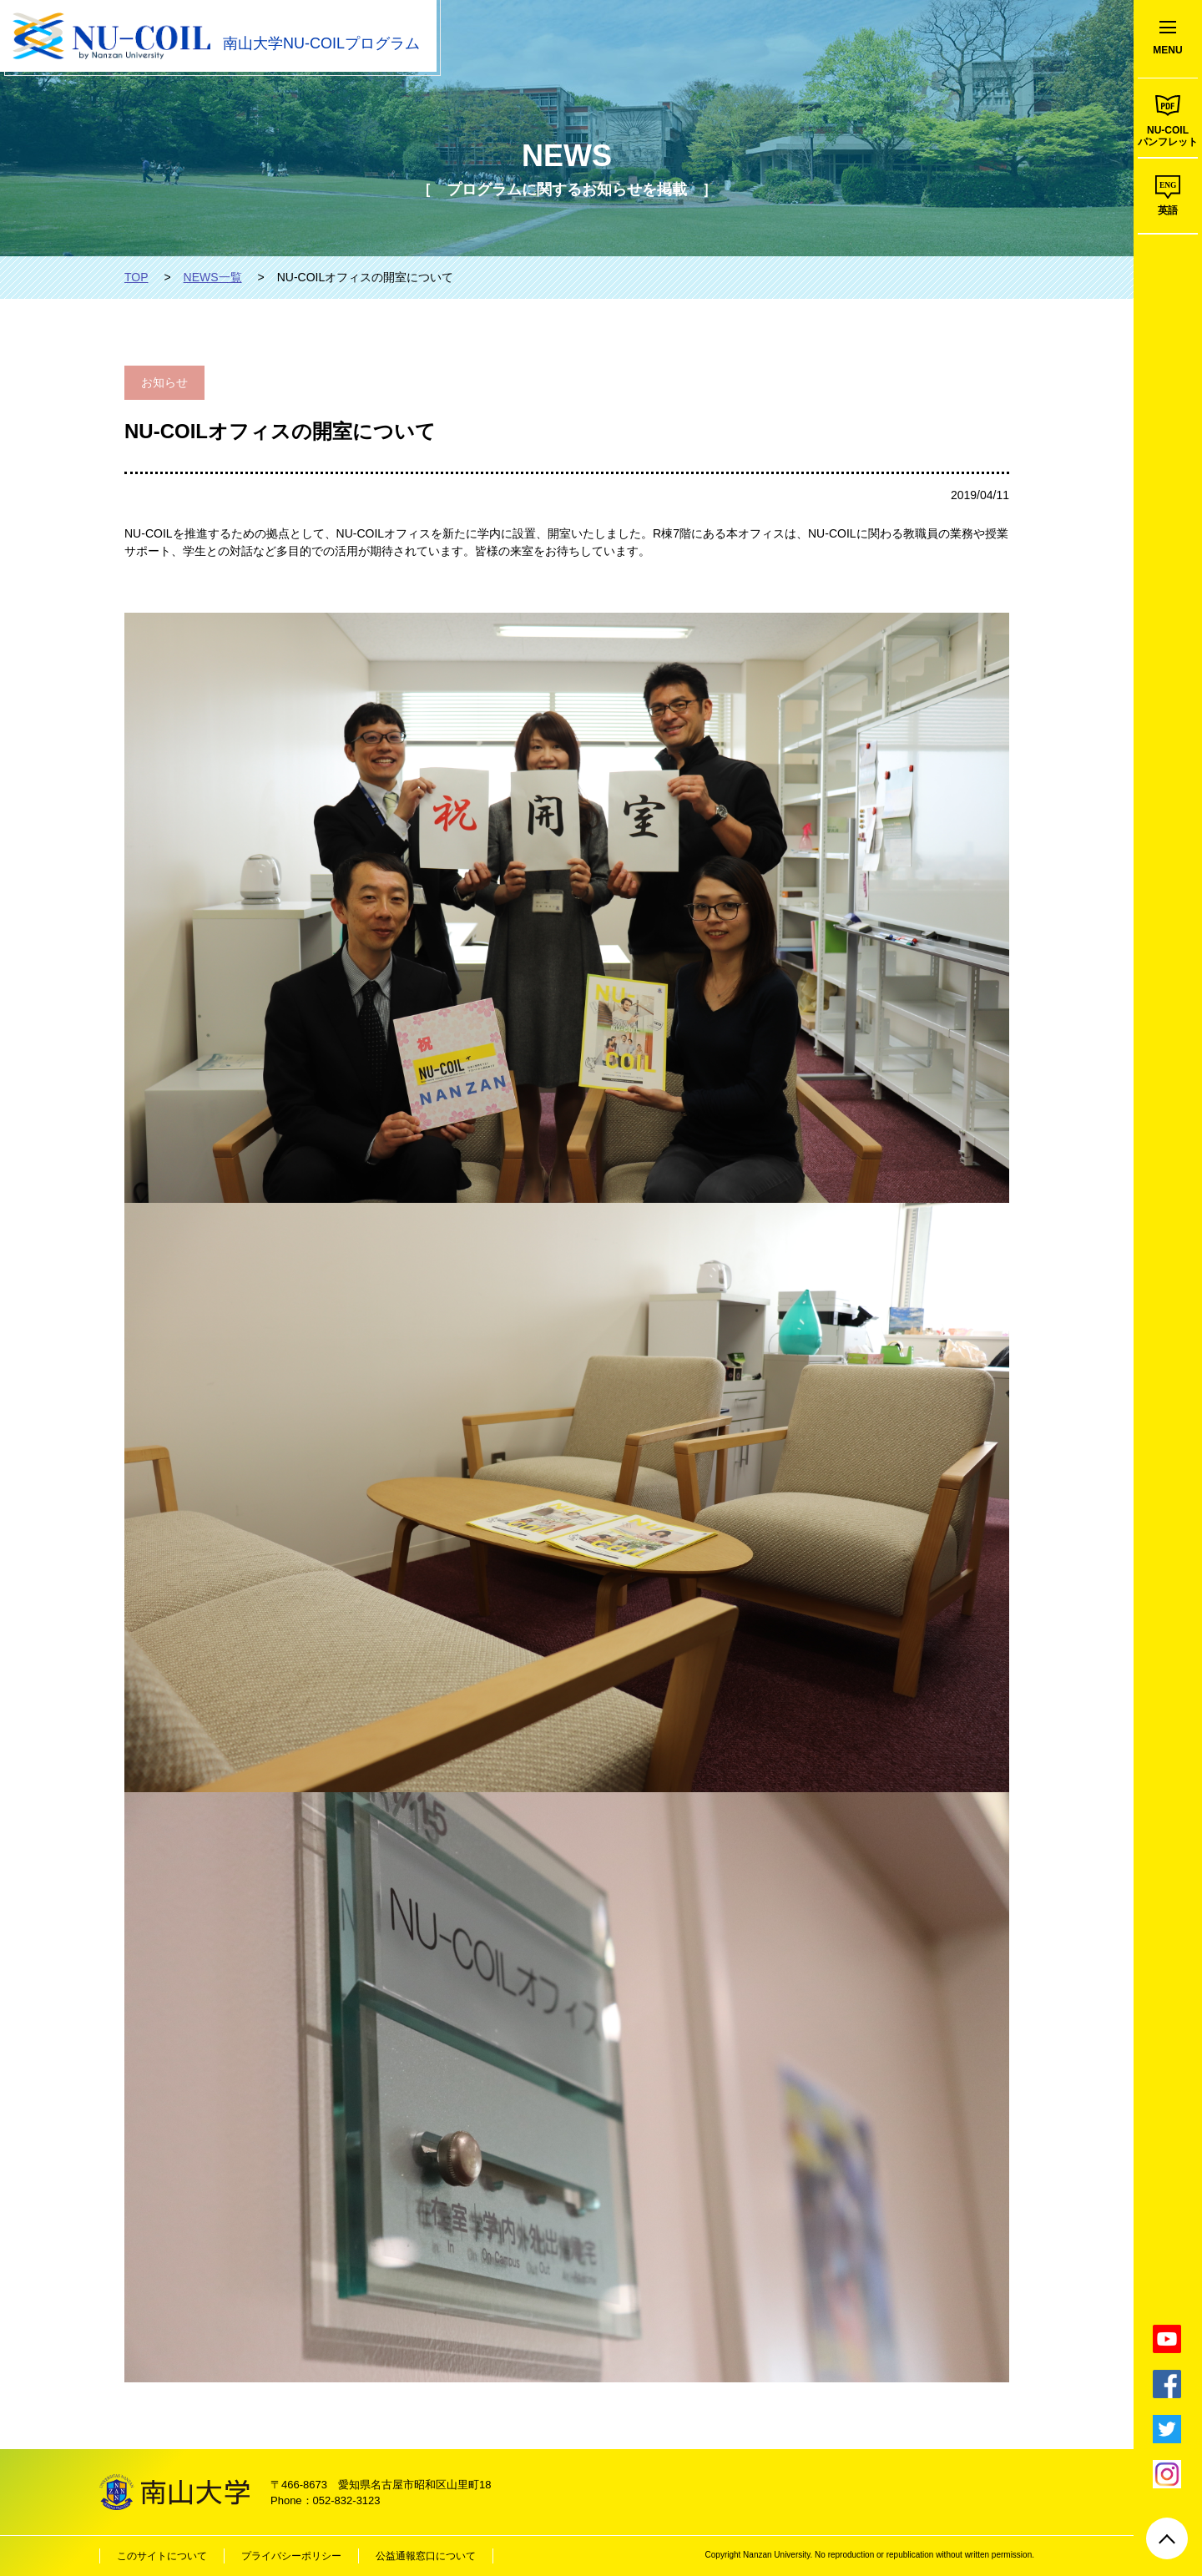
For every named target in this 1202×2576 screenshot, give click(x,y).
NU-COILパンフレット (1168, 136)
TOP (136, 277)
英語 (1168, 210)
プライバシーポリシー (291, 2556)
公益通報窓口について (426, 2556)
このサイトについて (162, 2556)
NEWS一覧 (213, 277)
